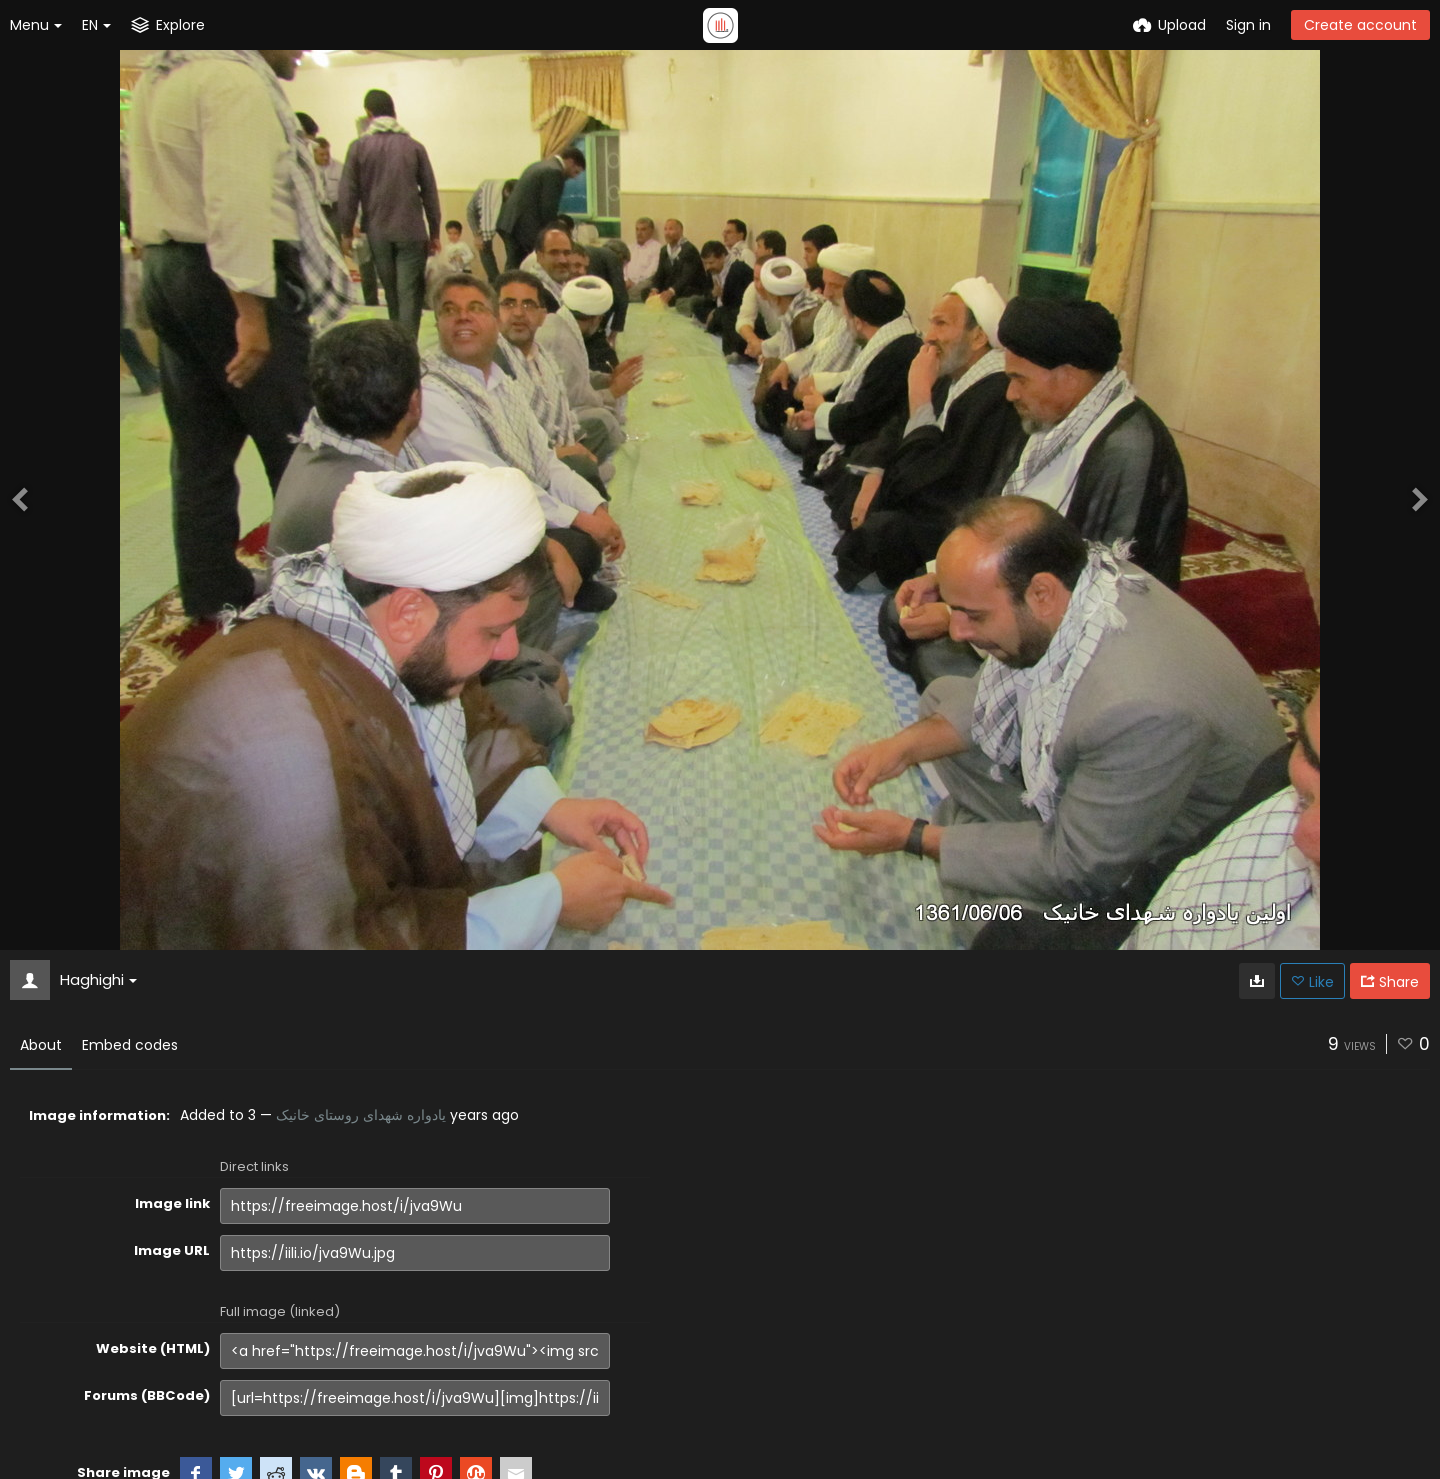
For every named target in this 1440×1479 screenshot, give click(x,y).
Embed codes (130, 1045)
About (41, 1045)
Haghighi (98, 979)
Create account (1360, 25)
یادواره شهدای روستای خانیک (361, 1115)
